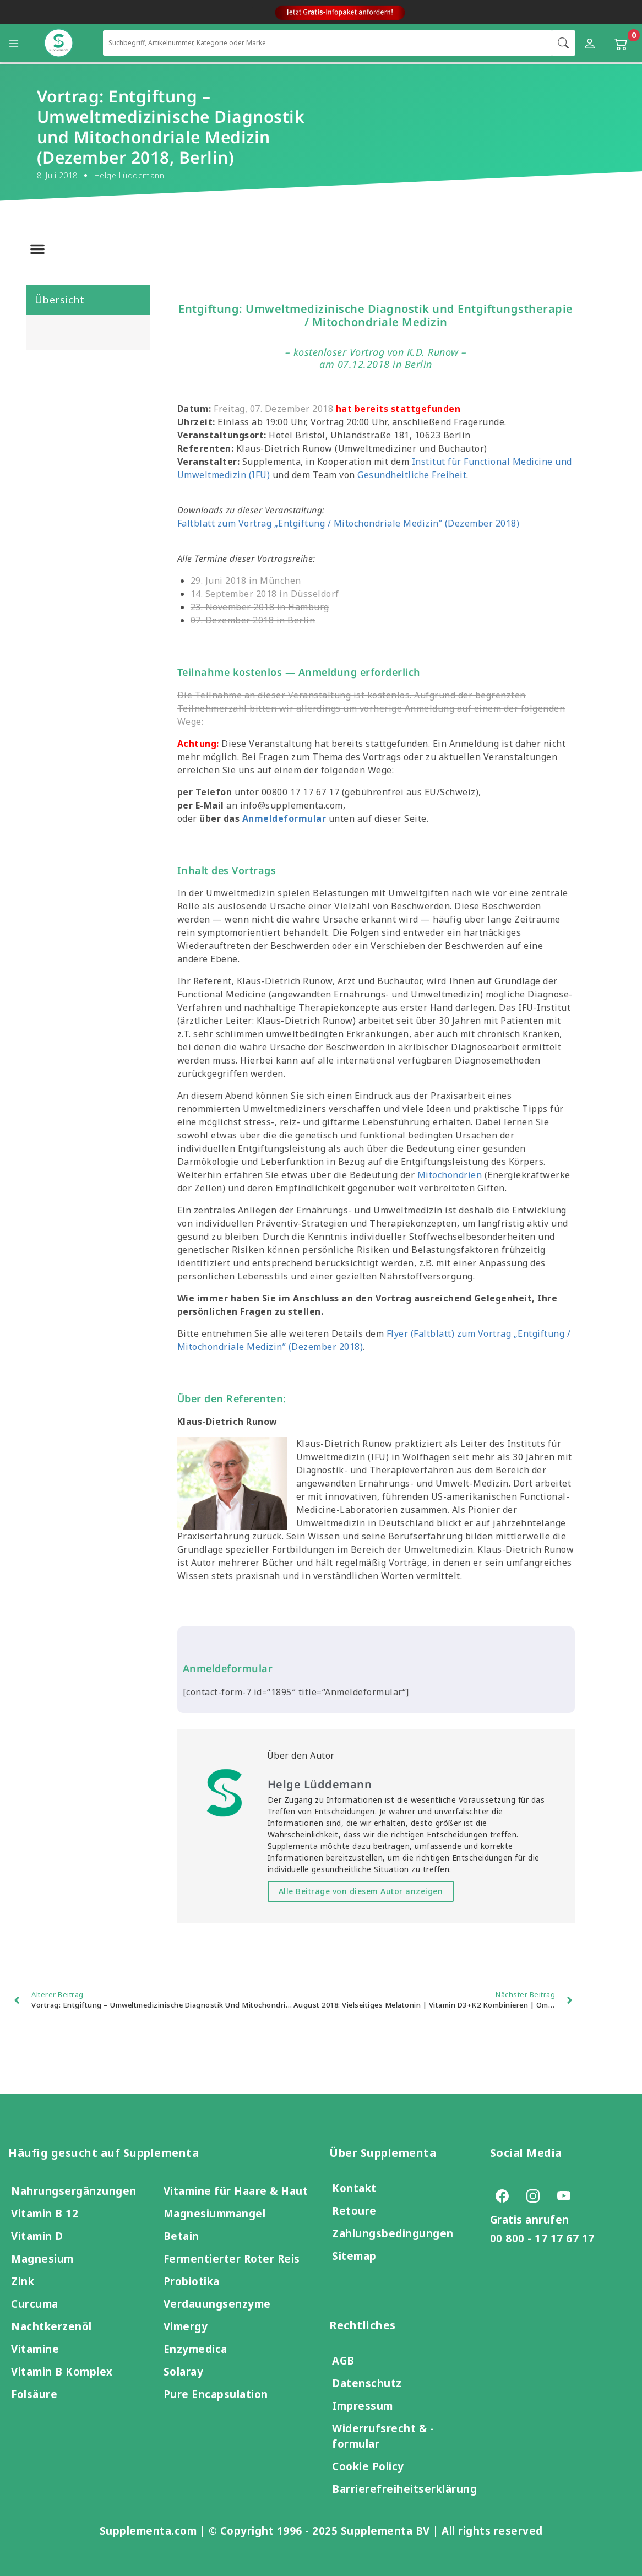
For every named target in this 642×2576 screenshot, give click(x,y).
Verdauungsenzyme (217, 2304)
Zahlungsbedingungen (393, 2233)
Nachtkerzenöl (51, 2326)
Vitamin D (37, 2236)
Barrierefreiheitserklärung (404, 2489)
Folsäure (34, 2394)
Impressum (362, 2405)
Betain (181, 2236)
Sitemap (354, 2256)
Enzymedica (195, 2349)
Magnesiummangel (215, 2213)
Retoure (354, 2210)
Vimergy (186, 2326)
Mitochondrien (449, 1175)
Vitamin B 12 (44, 2213)
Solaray (184, 2371)
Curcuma (34, 2304)
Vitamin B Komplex (62, 2371)
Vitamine (35, 2349)
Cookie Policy (368, 2466)
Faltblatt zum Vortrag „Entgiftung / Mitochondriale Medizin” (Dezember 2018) (348, 523)
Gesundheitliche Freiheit (411, 475)
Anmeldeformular (284, 818)
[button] (37, 249)
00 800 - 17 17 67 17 (542, 2238)
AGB (343, 2360)
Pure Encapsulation (216, 2394)
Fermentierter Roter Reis (232, 2258)
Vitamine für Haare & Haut (236, 2191)
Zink (22, 2281)
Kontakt (354, 2188)
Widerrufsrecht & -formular (383, 2435)
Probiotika (192, 2281)
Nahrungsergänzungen (74, 2191)
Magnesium (42, 2258)
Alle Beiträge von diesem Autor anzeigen (361, 1891)
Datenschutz (367, 2383)
